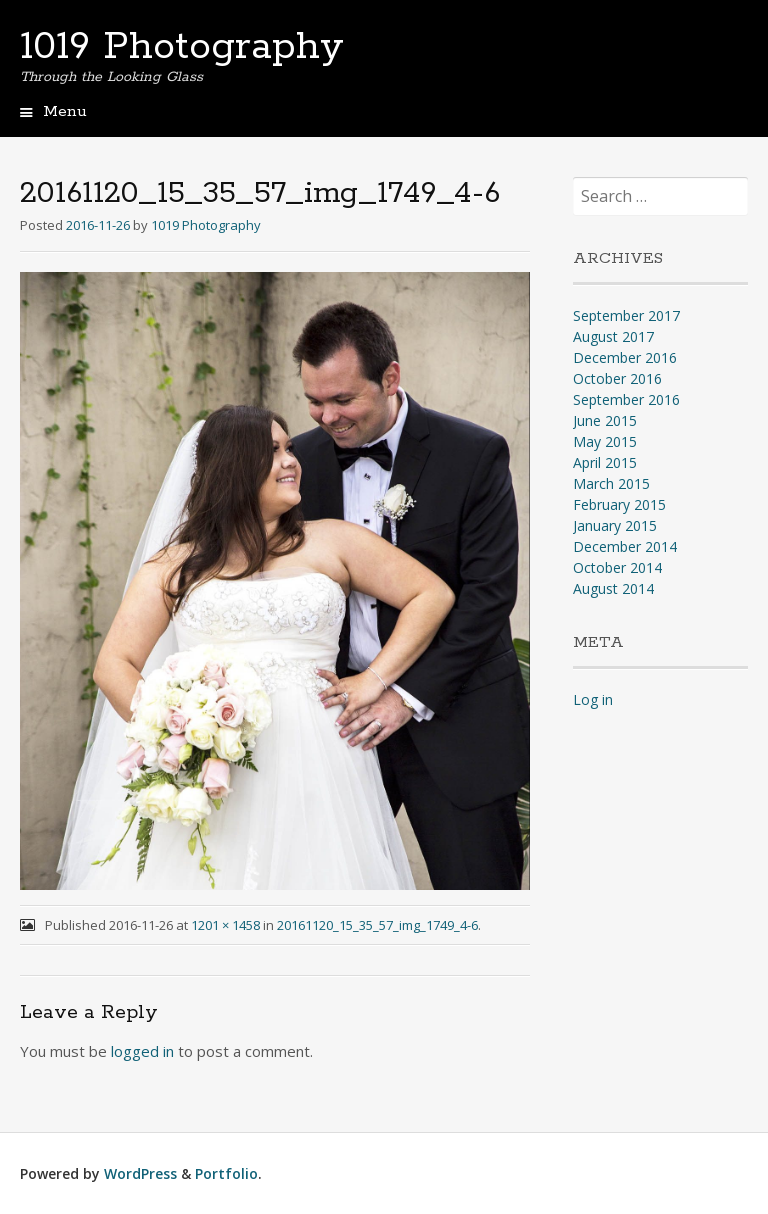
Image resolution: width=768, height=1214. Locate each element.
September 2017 (626, 315)
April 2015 (605, 462)
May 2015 (605, 441)
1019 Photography (182, 47)
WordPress (140, 1173)
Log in (593, 699)
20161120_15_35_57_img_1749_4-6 (377, 925)
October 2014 (617, 567)
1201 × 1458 (225, 925)
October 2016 (617, 378)
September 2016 (626, 399)
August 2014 (613, 588)
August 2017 (613, 336)
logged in (142, 1051)
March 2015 (611, 483)
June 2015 (605, 420)
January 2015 (615, 525)
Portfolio (226, 1173)
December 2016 (625, 357)
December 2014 (625, 546)
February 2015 (619, 504)
